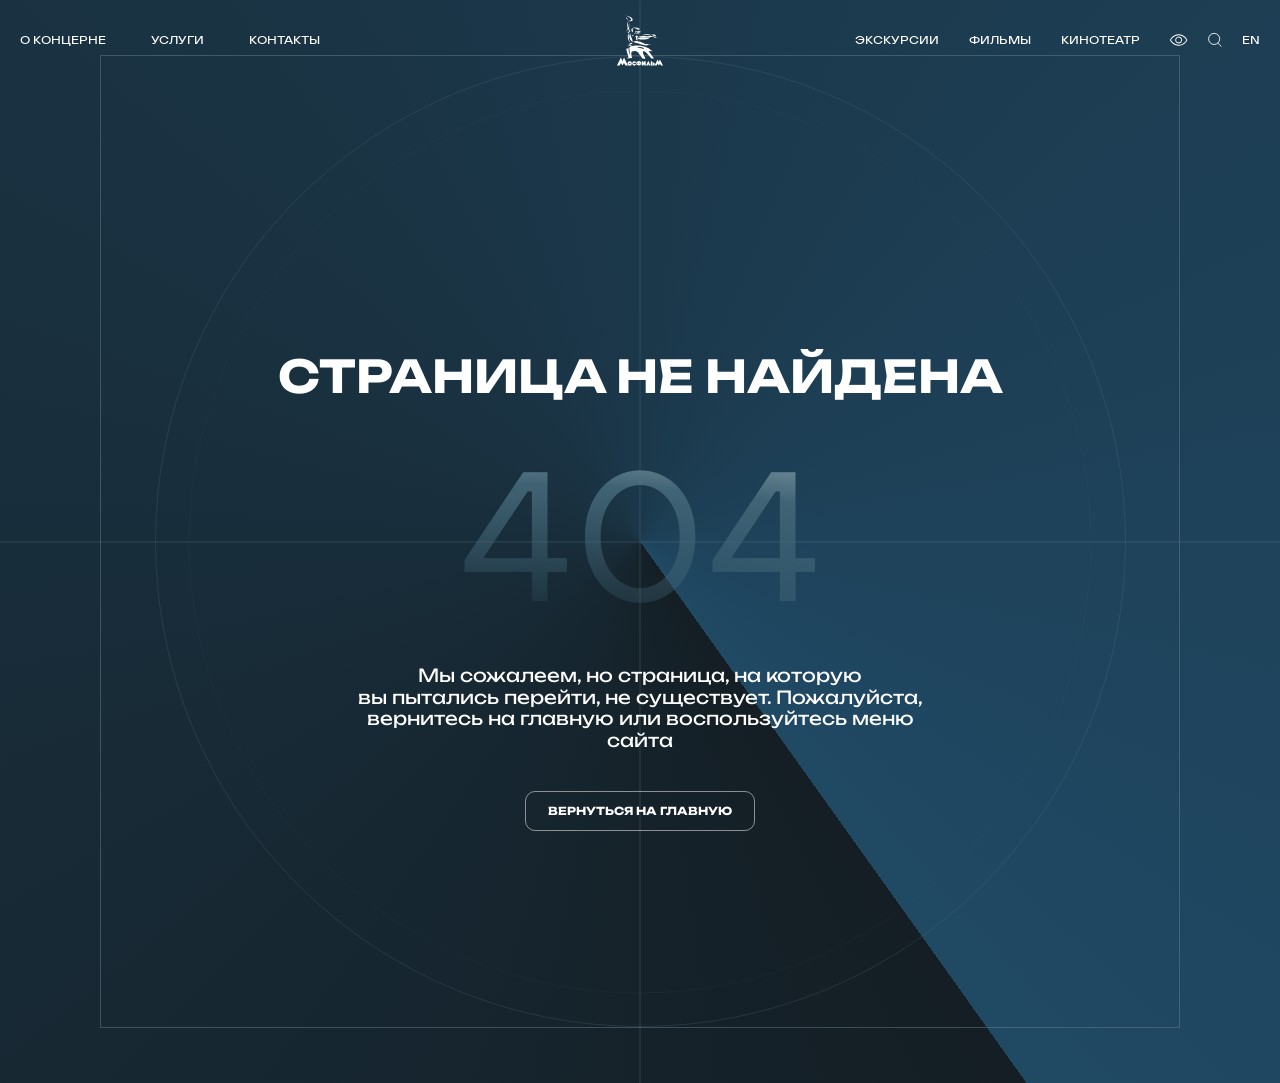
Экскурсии (897, 39)
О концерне (63, 39)
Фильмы (1000, 39)
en (1251, 39)
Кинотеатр (1100, 39)
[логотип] (640, 40)
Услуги (177, 39)
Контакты (284, 39)
